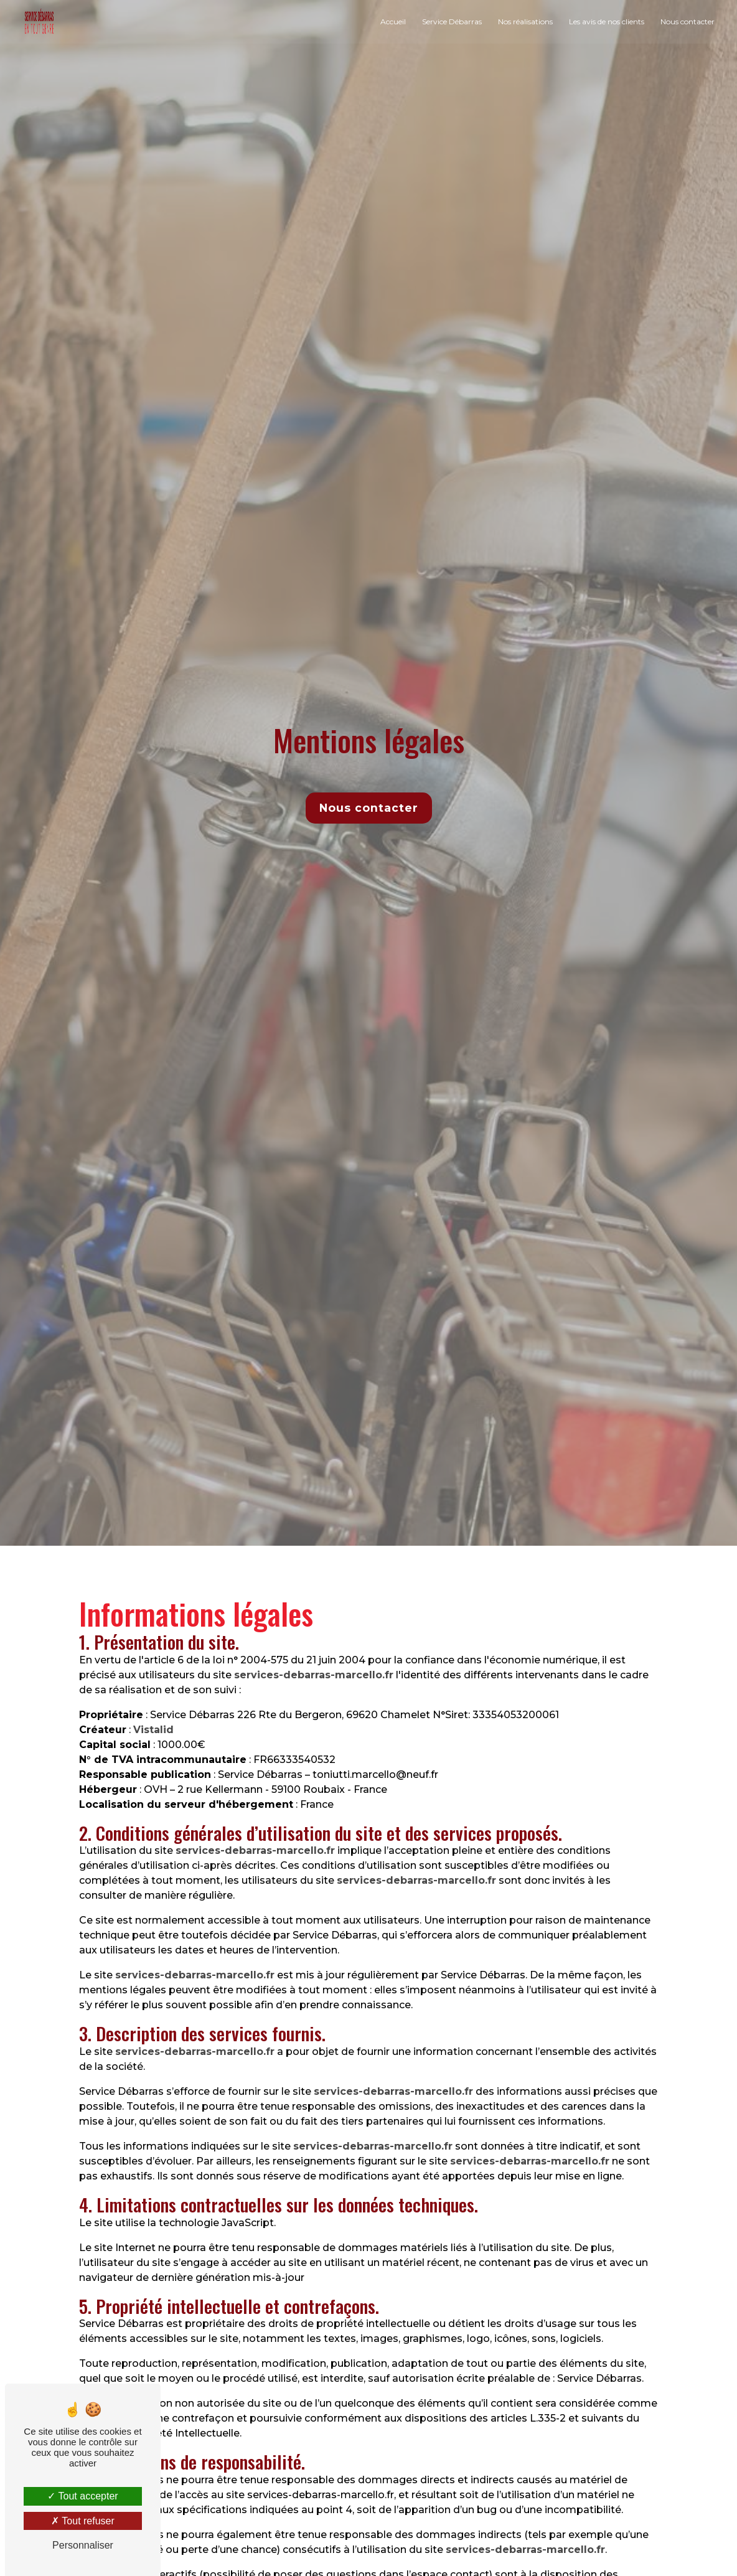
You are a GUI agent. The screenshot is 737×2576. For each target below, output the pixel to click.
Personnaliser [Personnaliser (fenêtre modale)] (82, 2545)
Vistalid (153, 1730)
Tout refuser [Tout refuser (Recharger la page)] (83, 2521)
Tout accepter (82, 2496)
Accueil (392, 21)
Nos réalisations (524, 21)
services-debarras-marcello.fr (313, 1675)
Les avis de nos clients (605, 21)
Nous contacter (686, 21)
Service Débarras (451, 21)
